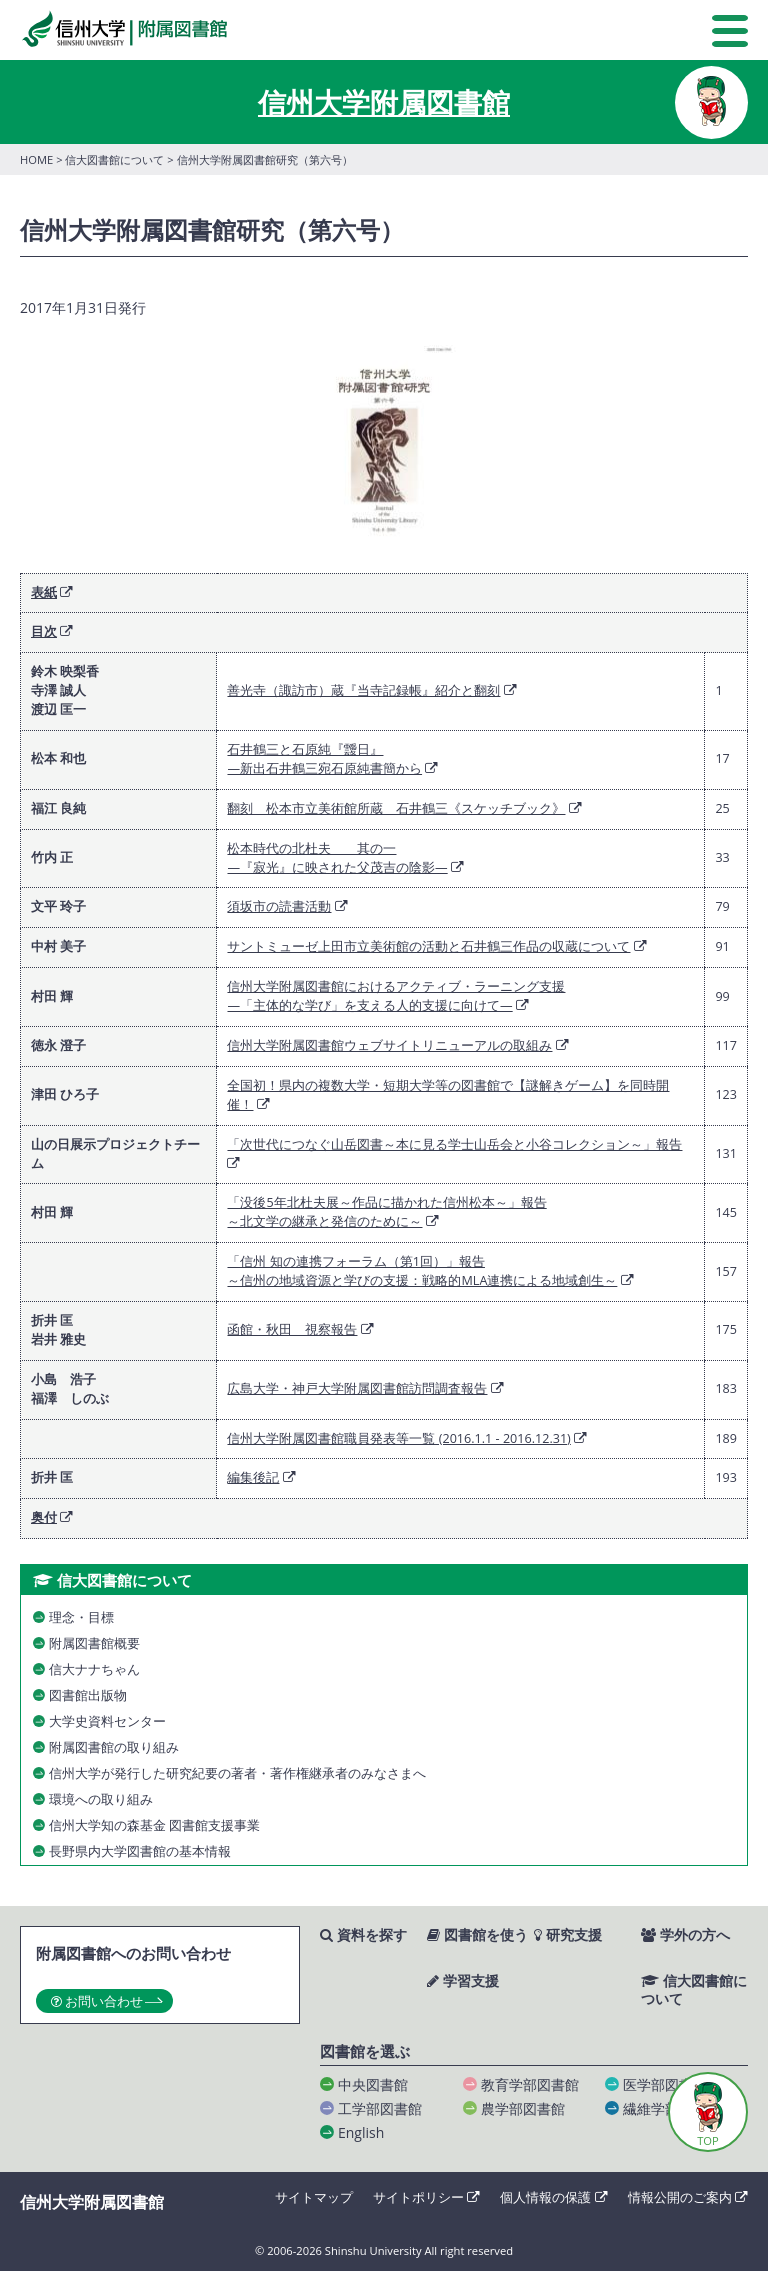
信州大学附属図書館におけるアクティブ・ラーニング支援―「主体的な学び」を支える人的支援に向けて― (396, 996)
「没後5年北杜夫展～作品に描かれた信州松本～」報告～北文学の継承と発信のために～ (386, 1212)
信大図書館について (114, 159)
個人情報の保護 (553, 2197)
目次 (44, 631)
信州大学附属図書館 (384, 102)
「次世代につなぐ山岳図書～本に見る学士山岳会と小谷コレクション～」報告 (454, 1144)
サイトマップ (314, 2197)
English (361, 2132)
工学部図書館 (380, 2108)
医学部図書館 (665, 2084)
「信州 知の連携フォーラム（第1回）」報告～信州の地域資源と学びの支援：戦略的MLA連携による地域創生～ (422, 1271)
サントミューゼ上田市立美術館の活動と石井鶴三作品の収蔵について (428, 946)
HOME (36, 159)
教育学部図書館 (530, 2084)
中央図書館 (373, 2084)
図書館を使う (477, 1935)
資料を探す (363, 1935)
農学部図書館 (523, 2108)
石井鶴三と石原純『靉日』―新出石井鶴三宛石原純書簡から (324, 759)
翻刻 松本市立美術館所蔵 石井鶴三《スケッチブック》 (396, 808)
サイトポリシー (426, 2197)
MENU (730, 31)
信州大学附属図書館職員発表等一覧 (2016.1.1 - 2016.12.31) (398, 1438)
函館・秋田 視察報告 (292, 1329)
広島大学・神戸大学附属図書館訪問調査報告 (357, 1388)
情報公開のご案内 (688, 2197)
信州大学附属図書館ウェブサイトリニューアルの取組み (389, 1045)
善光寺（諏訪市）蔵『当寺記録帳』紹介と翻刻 (363, 690)
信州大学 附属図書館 (124, 28)
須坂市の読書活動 (279, 906)
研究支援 (568, 1935)
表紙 (44, 592)
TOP (708, 2140)
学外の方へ (685, 1935)
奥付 (44, 1517)
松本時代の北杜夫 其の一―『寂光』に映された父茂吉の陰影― (337, 858)
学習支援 (463, 1981)
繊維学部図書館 (672, 2108)
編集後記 (253, 1477)
